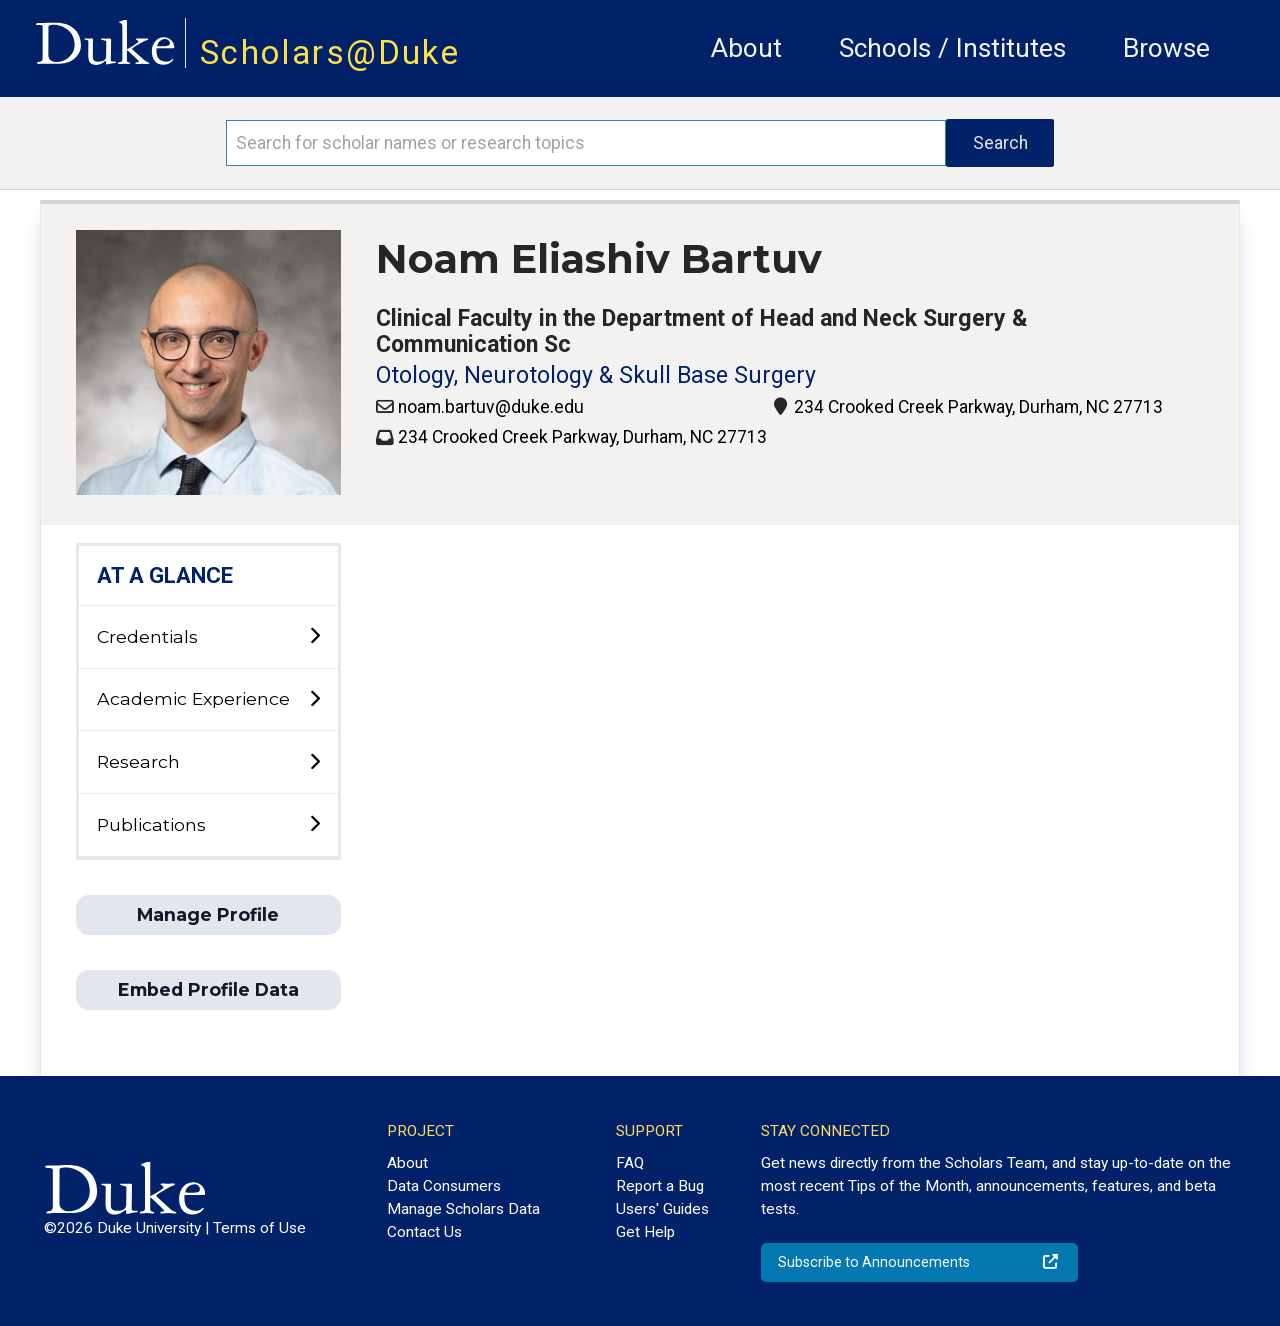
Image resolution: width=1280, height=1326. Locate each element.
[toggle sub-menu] (314, 636)
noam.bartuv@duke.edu (491, 407)
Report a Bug (660, 1186)
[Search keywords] (586, 143)
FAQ (630, 1163)
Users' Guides (662, 1209)
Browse (1166, 48)
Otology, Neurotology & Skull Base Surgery (596, 375)
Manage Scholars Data (463, 1209)
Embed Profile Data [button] (208, 989)
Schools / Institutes (952, 48)
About (746, 48)
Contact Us (424, 1232)
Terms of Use (259, 1228)
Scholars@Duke (330, 52)
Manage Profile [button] (208, 914)
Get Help (645, 1232)
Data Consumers (444, 1186)
